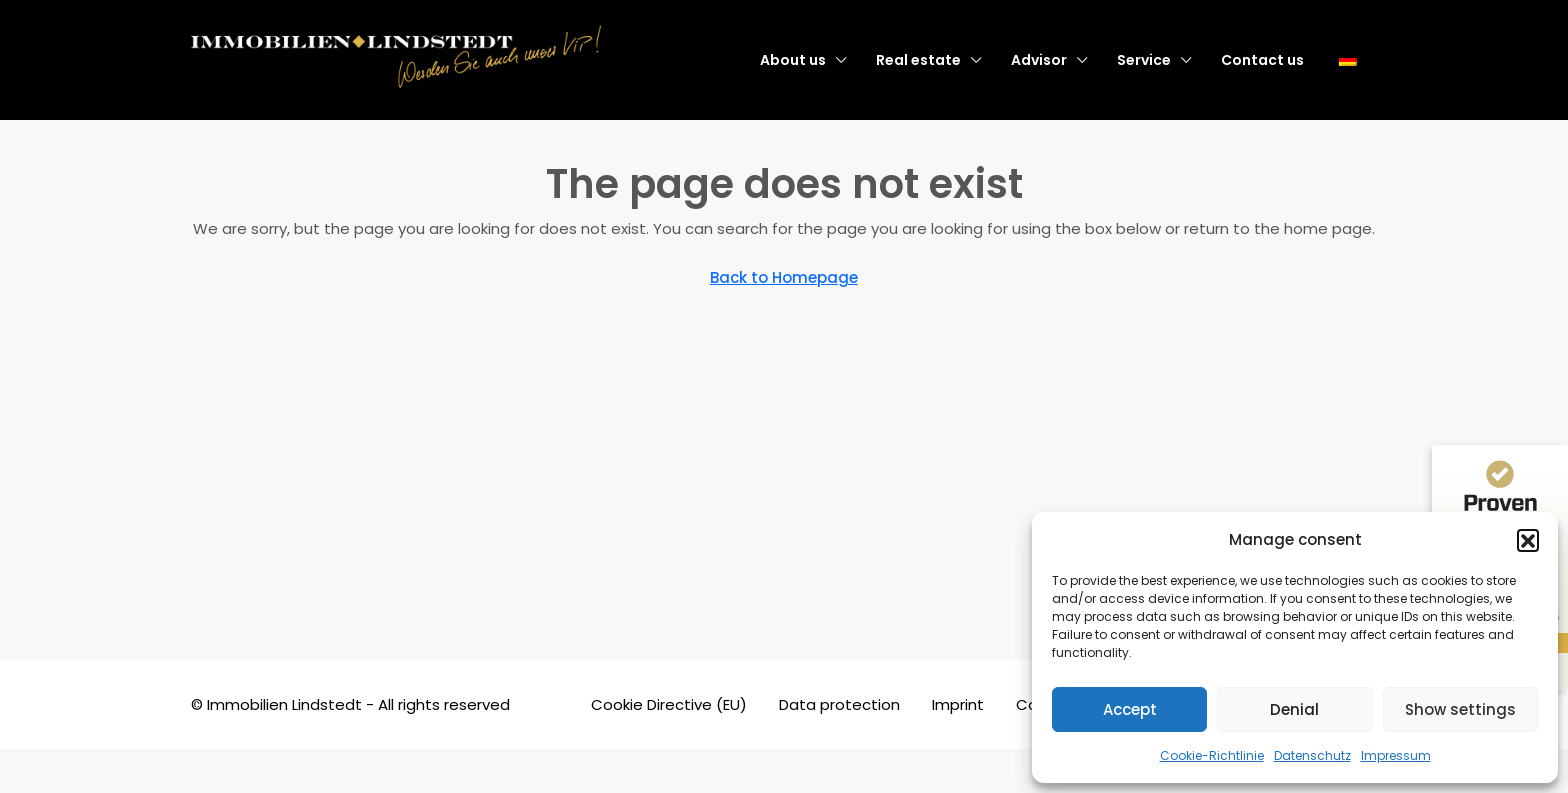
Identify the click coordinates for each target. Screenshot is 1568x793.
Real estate (918, 60)
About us (793, 60)
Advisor (1039, 60)
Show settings (1460, 709)
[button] (1528, 540)
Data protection (839, 704)
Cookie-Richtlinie (1212, 755)
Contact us (1262, 60)
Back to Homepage (784, 277)
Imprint (958, 704)
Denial (1294, 709)
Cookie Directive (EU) (669, 704)
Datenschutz (1312, 755)
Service (1144, 60)
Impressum (1396, 755)
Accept (1130, 709)
